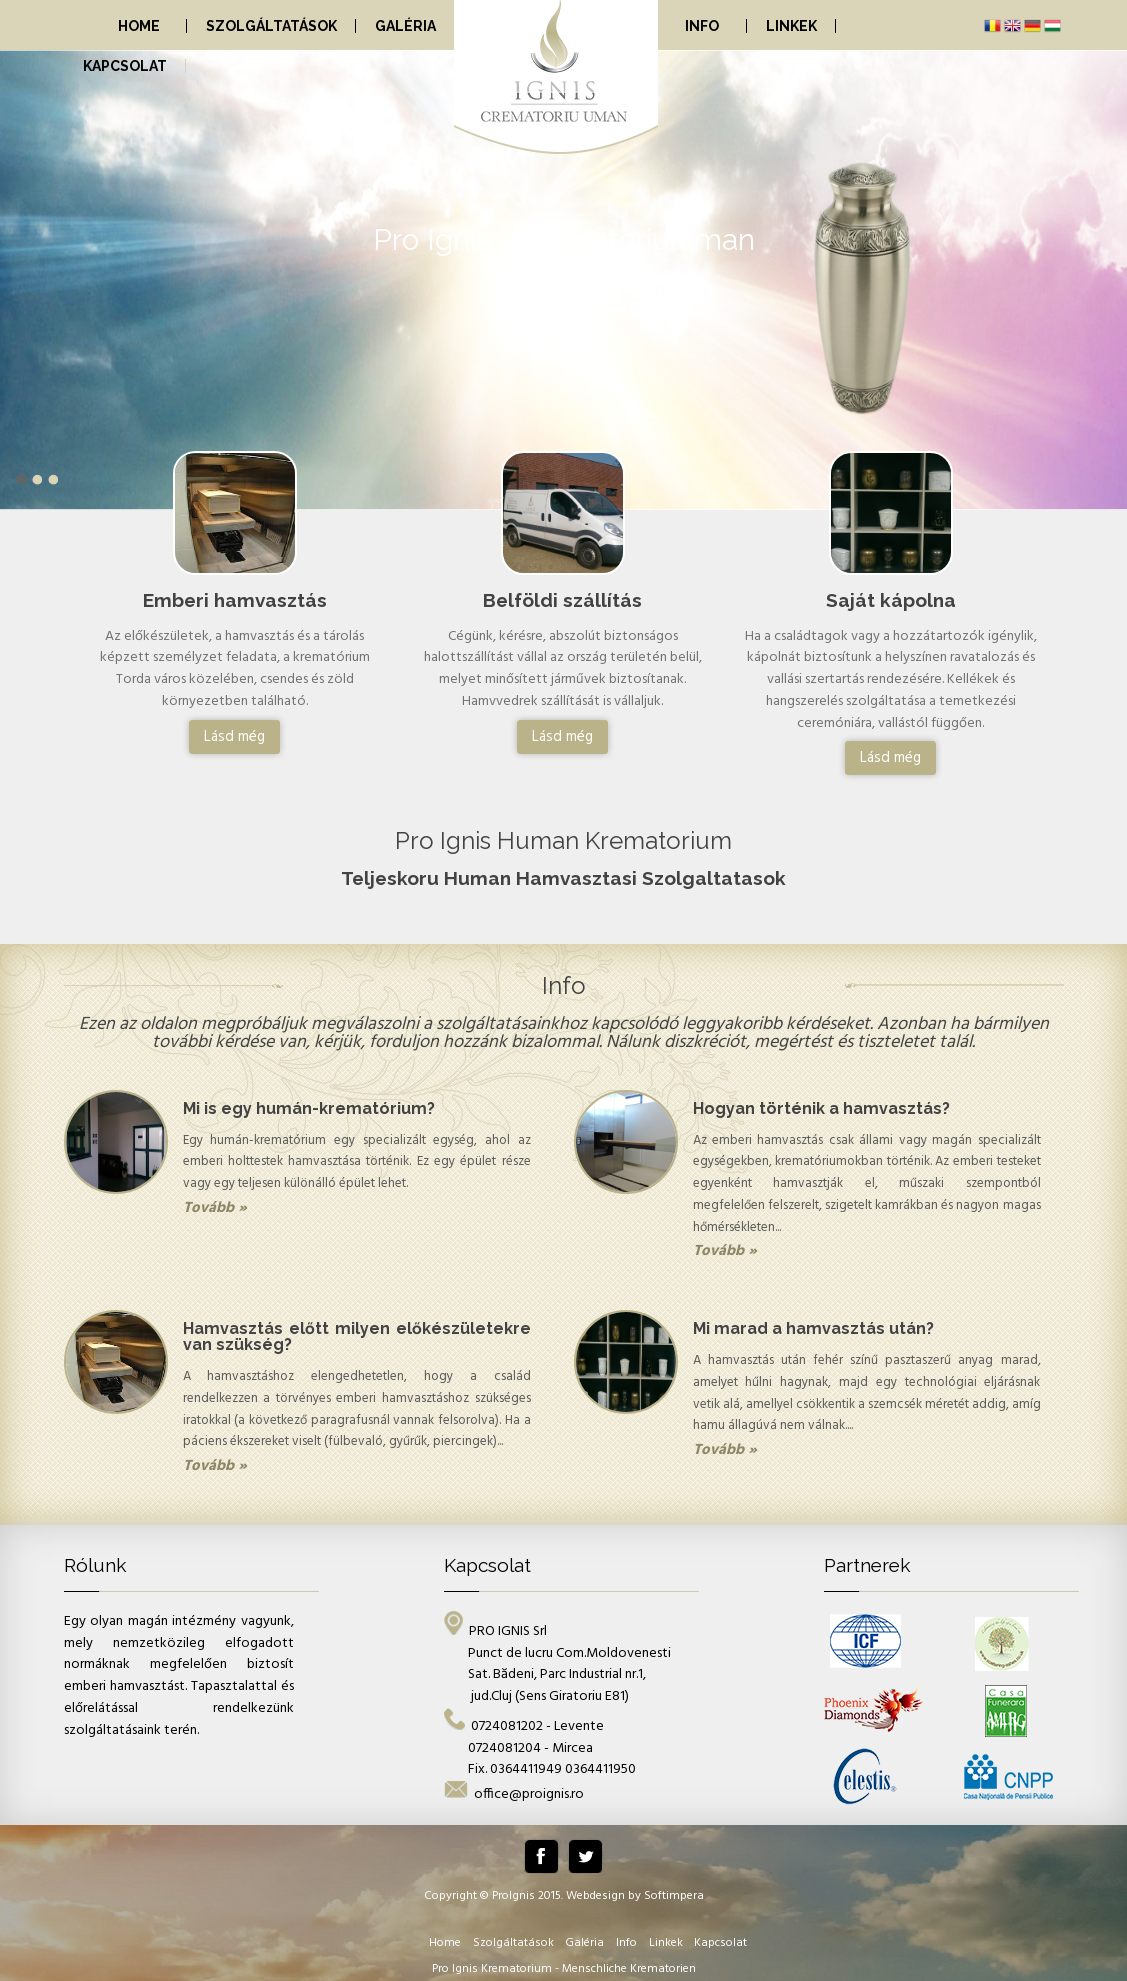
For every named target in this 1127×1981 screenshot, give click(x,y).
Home (139, 26)
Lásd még (234, 737)
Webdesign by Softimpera (635, 1896)
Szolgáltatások (271, 26)
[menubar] (504, 24)
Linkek (791, 26)
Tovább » (215, 1208)
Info (702, 26)
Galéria (405, 26)
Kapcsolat (125, 66)
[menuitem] (126, 26)
